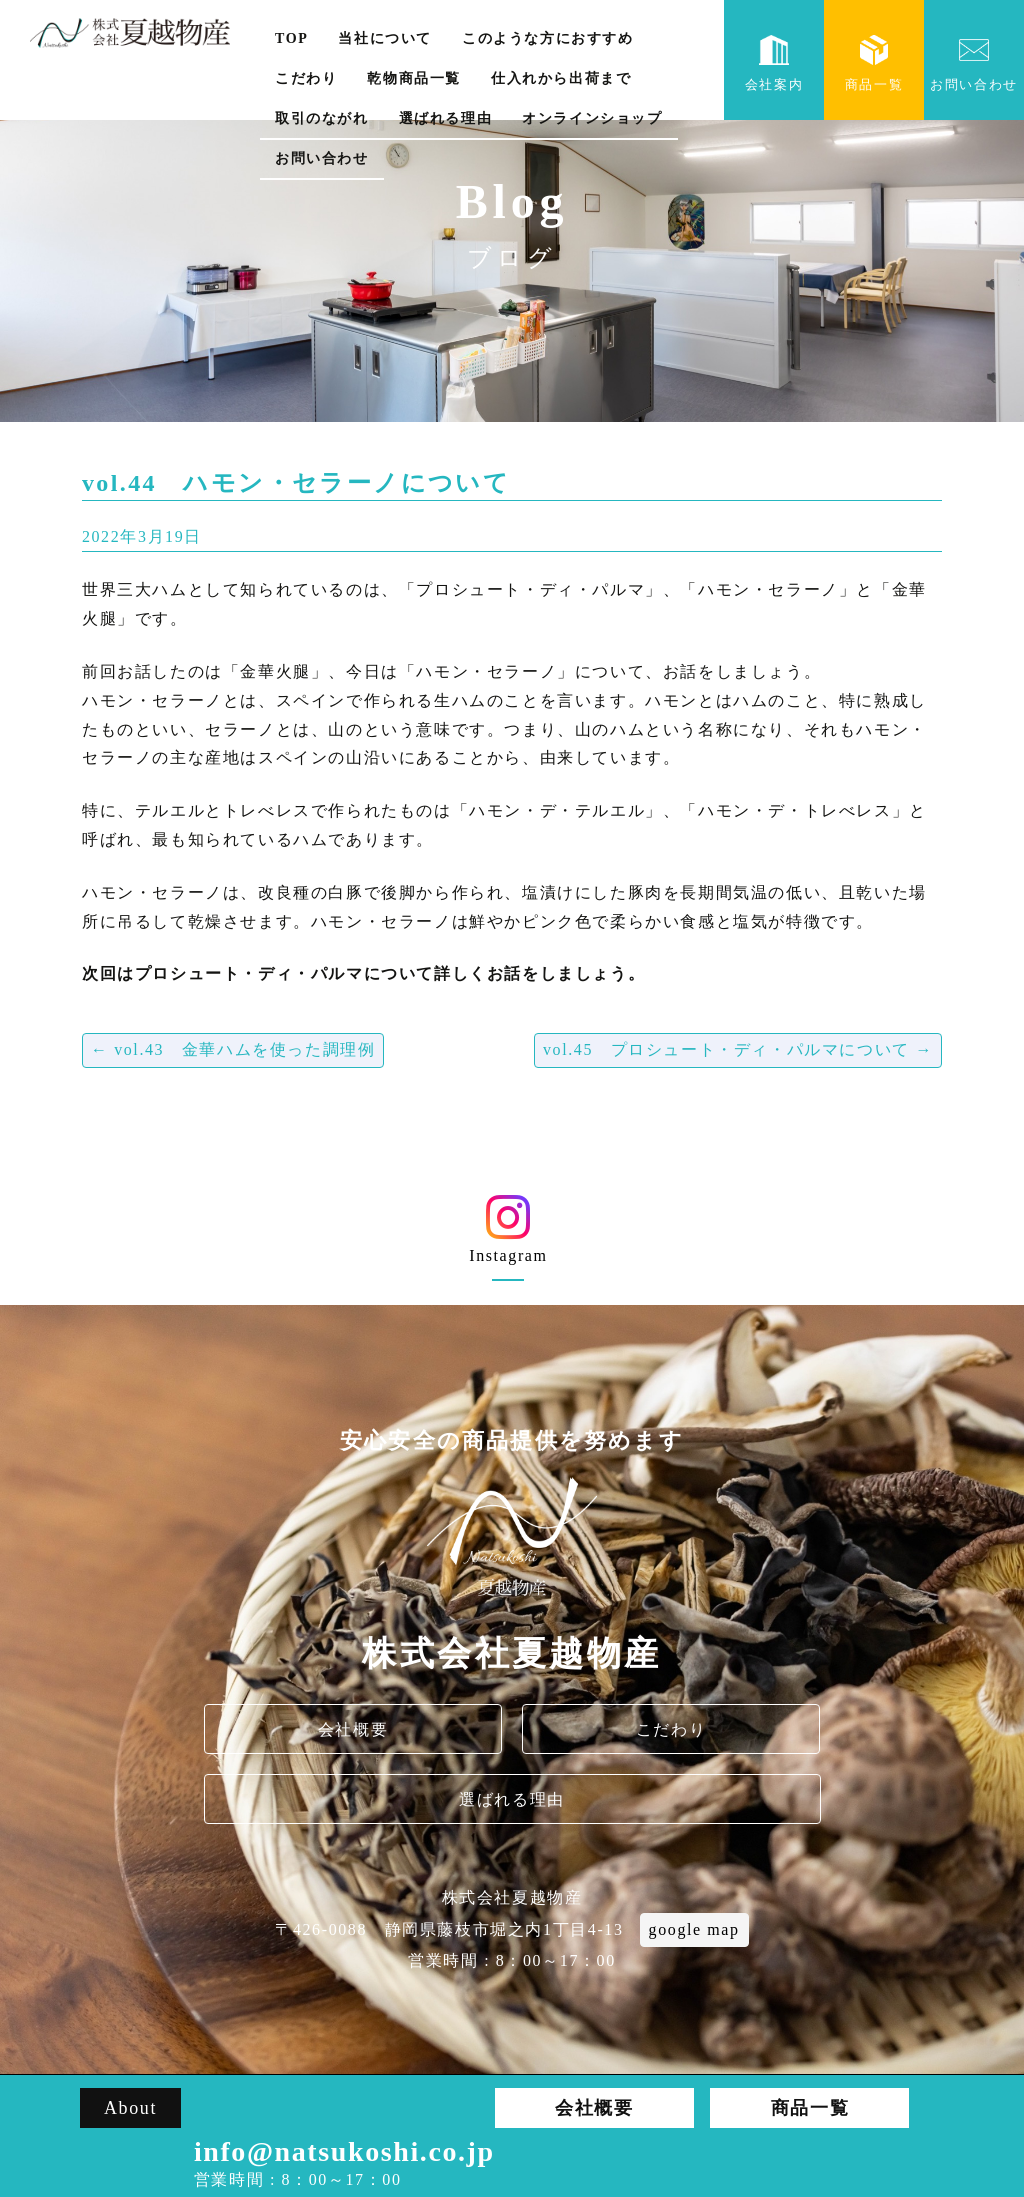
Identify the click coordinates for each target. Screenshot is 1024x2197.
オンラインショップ (592, 118)
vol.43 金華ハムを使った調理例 (233, 1049)
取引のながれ (322, 118)
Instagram (508, 1236)
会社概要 (353, 1729)
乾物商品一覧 (414, 78)
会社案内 (774, 63)
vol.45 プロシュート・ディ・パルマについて (738, 1049)
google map (694, 1929)
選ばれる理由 (446, 118)
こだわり (306, 78)
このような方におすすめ (548, 38)
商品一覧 (874, 63)
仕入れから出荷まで (561, 78)
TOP (291, 38)
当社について (385, 38)
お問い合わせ (322, 158)
